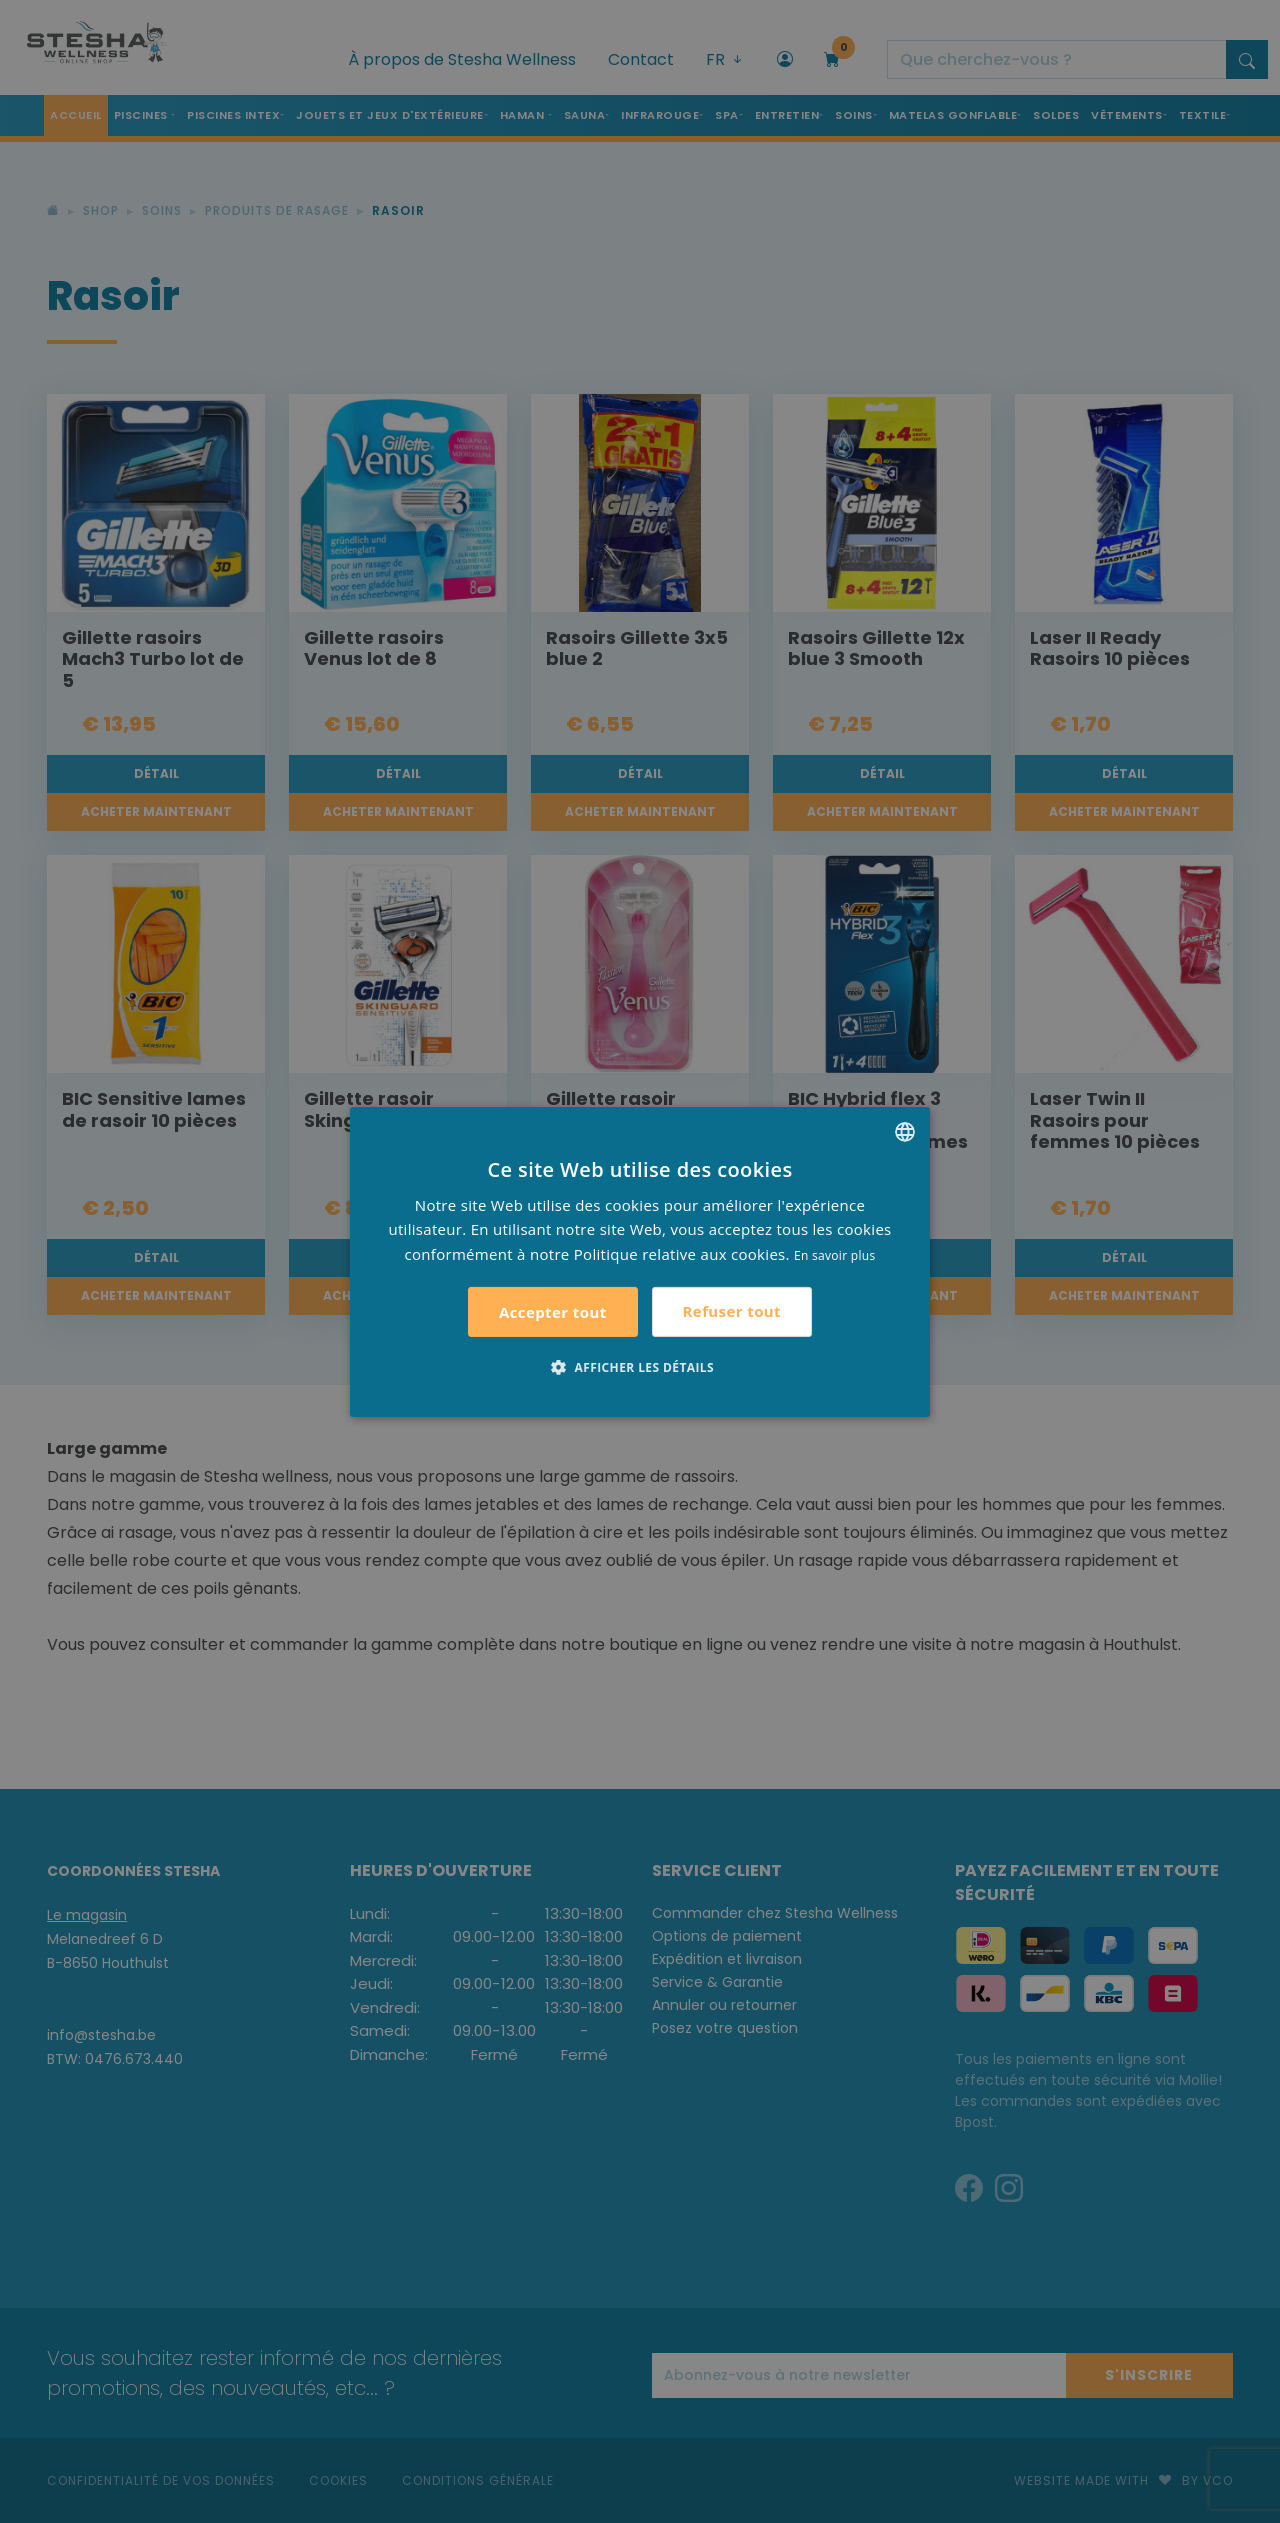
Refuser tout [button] (732, 1311)
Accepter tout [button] (553, 1312)
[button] (640, 1367)
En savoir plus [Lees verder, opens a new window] (834, 1255)
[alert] (640, 1261)
